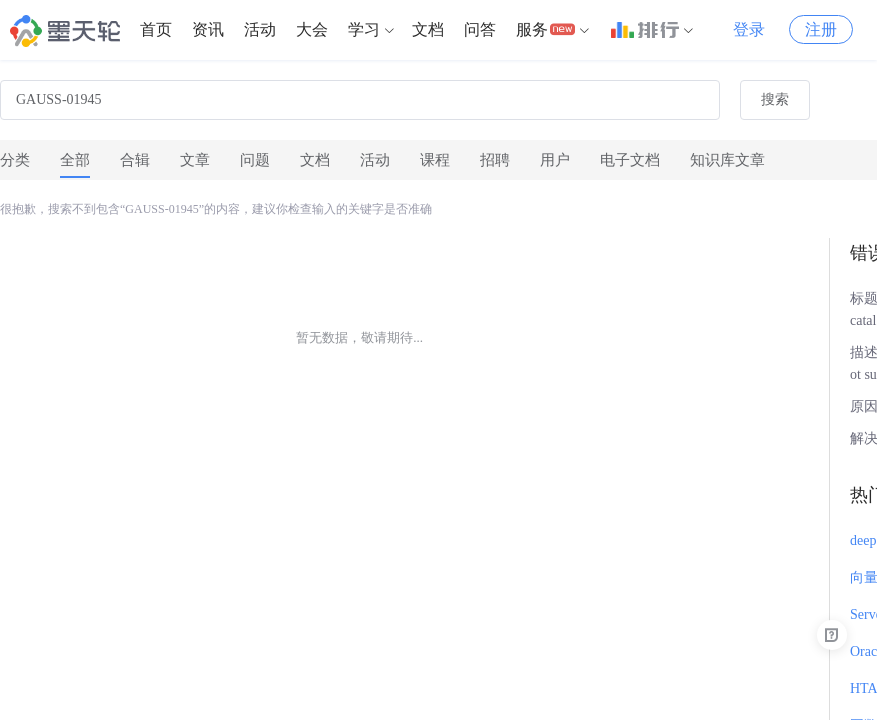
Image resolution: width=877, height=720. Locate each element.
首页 (156, 29)
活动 (260, 29)
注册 (821, 29)
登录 (749, 29)
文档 (428, 29)
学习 (364, 29)
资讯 (208, 29)
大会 (312, 29)
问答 (480, 29)
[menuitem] (156, 30)
